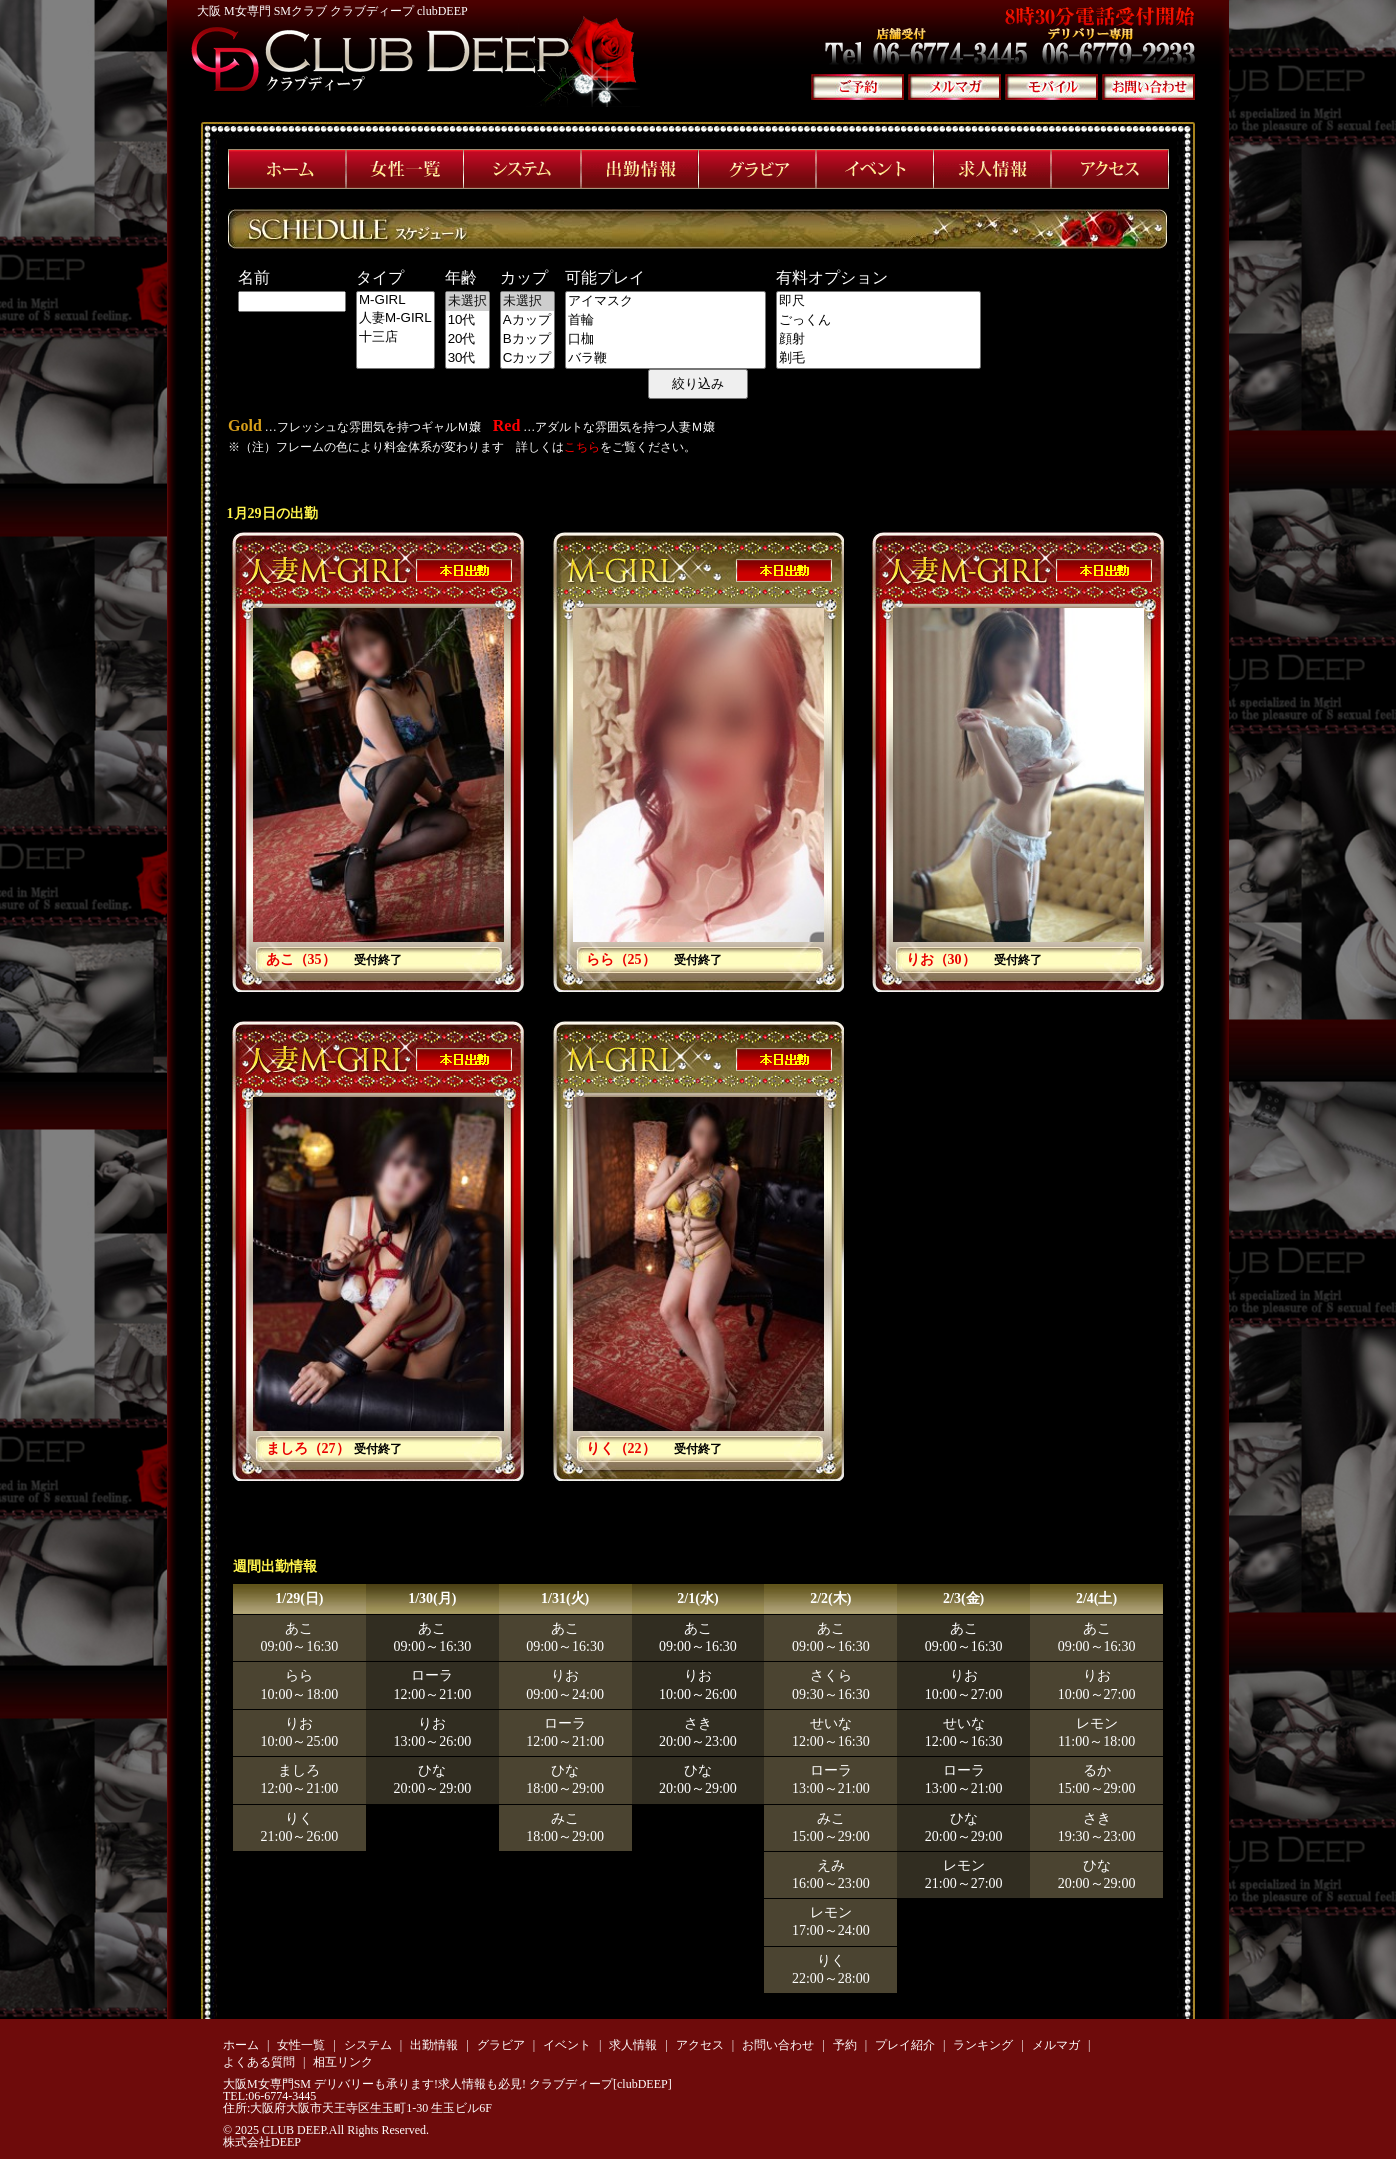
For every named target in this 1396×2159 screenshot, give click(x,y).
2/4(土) (1096, 1598)
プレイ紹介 (905, 2045)
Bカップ (527, 339)
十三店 (395, 337)
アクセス (700, 2045)
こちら (582, 447)
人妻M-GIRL (395, 318)
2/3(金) (963, 1598)
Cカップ (527, 358)
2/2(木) (830, 1598)
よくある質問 (259, 2062)
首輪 (665, 320)
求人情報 (633, 2045)
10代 (467, 320)
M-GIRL (395, 300)
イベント (567, 2045)
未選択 (467, 301)
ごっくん (878, 320)
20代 (467, 339)
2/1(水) (697, 1598)
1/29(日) (299, 1598)
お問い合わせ (778, 2045)
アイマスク (665, 301)
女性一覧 (301, 2045)
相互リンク (343, 2062)
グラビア (501, 2045)
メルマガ (1056, 2045)
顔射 (878, 339)
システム (368, 2045)
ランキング (983, 2045)
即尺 (878, 301)
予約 (845, 2045)
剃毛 (878, 358)
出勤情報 (434, 2045)
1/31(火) (565, 1598)
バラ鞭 (665, 358)
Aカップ (527, 320)
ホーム (241, 2045)
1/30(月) (432, 1598)
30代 (467, 358)
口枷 (665, 339)
